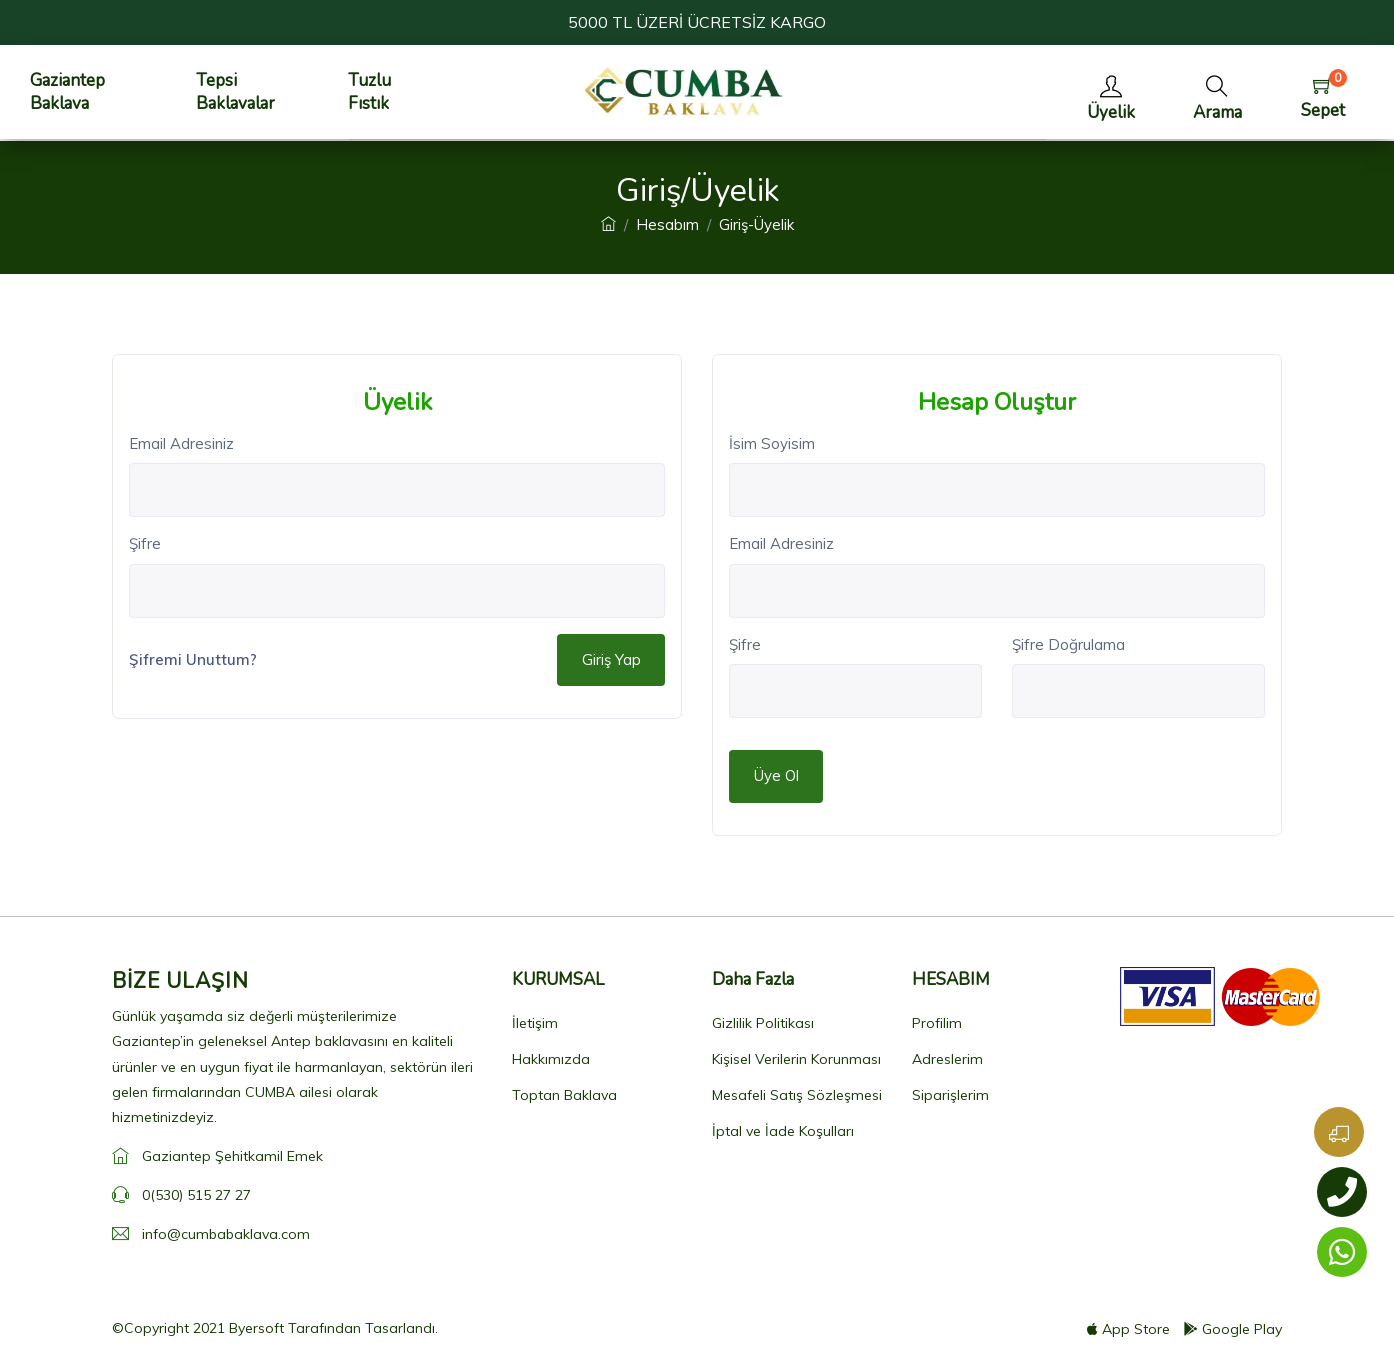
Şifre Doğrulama (1068, 644)
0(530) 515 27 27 (196, 1195)
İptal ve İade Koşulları (783, 1131)
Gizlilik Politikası (763, 1023)
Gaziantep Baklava (67, 92)
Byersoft (256, 1328)
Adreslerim (947, 1059)
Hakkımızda (551, 1059)
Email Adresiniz (181, 443)
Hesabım (667, 224)
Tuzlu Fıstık (369, 92)
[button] (1217, 92)
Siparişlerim (950, 1095)
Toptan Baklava (564, 1095)
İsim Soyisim (772, 443)
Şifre (145, 543)
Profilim (937, 1023)
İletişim (535, 1023)
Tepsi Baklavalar (235, 92)
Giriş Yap (611, 659)
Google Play (1233, 1329)
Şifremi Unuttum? (193, 659)
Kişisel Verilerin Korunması (796, 1059)
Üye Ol (776, 775)
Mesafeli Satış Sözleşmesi (797, 1095)
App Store (1128, 1329)
